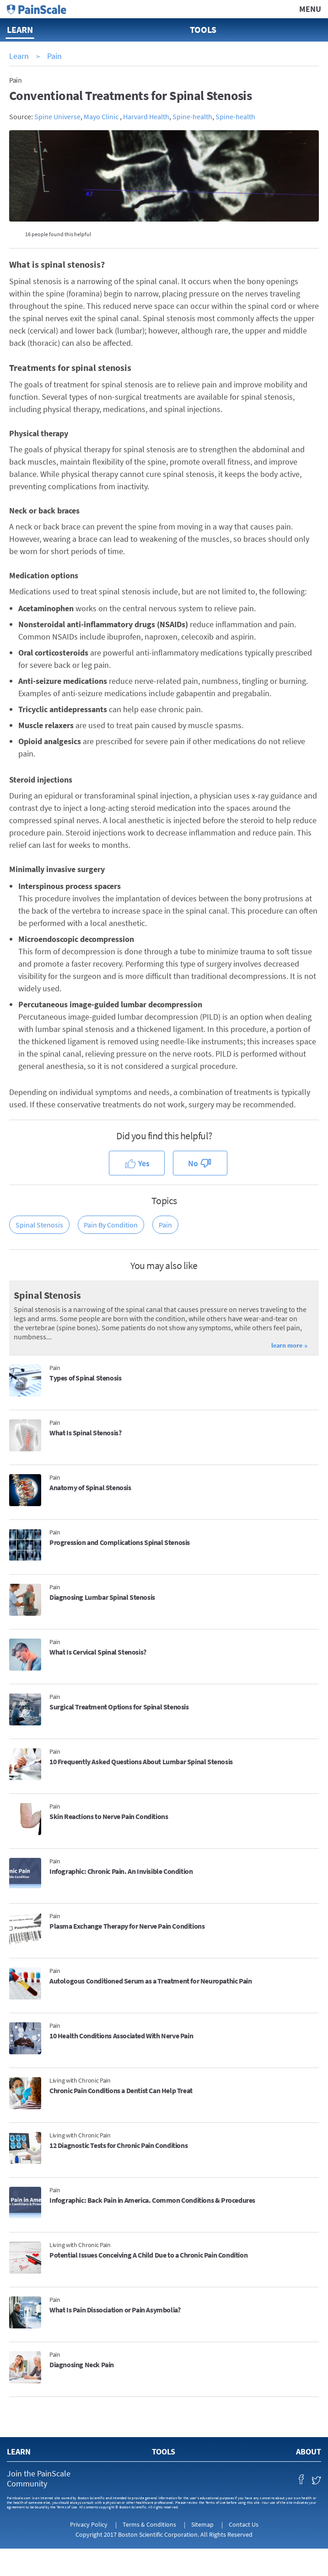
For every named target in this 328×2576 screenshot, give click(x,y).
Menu (310, 9)
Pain (54, 56)
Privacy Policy (89, 2524)
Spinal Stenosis (39, 1224)
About (308, 2451)
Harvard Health (146, 116)
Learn (20, 29)
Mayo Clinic (102, 116)
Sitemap (202, 2524)
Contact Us (243, 2524)
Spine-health (192, 116)
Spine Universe (57, 116)
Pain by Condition (111, 1224)
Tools (203, 29)
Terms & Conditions (149, 2524)
